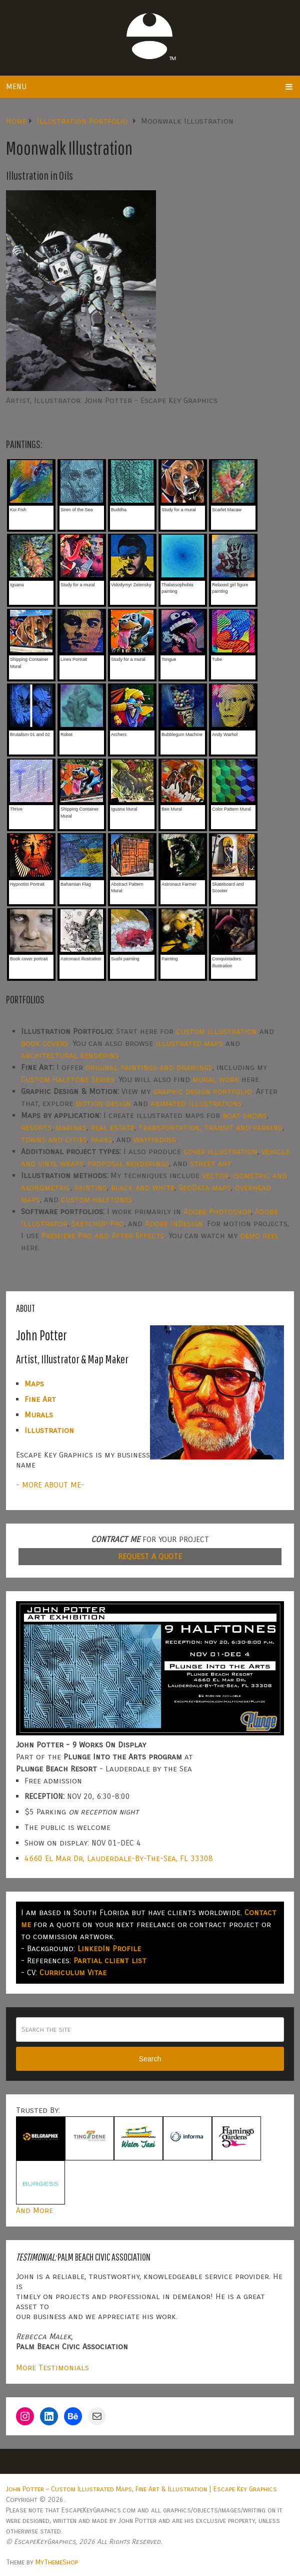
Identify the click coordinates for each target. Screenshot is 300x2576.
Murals (38, 1414)
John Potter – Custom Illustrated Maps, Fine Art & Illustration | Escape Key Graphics (141, 2489)
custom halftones (96, 1199)
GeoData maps (204, 1187)
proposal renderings (128, 1163)
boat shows (244, 1115)
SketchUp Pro (98, 1223)
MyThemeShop (57, 2562)
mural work (215, 1079)
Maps (34, 1383)
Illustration (49, 1430)
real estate (112, 1127)
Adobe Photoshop (217, 1211)
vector (215, 1175)
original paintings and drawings (149, 1067)
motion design (103, 1103)
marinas (71, 1127)
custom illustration (216, 1031)
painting (90, 1187)
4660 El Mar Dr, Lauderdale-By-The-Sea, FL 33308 (118, 1858)
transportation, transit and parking (210, 1127)
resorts (36, 1127)
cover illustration (221, 1151)
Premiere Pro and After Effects (103, 1235)
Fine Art (40, 1399)
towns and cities (54, 1139)
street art (210, 1163)
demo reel (259, 1235)
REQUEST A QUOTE (150, 1556)
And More (34, 2210)
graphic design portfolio (202, 1091)
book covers (44, 1043)
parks (101, 1139)
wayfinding (155, 1139)
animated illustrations (196, 1103)
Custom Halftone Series (67, 1079)
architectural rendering (70, 1055)
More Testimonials (52, 2367)
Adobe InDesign (174, 1223)
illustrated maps (189, 1043)
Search (150, 2059)
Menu (16, 86)
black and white (142, 1187)
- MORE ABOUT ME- (50, 1485)
